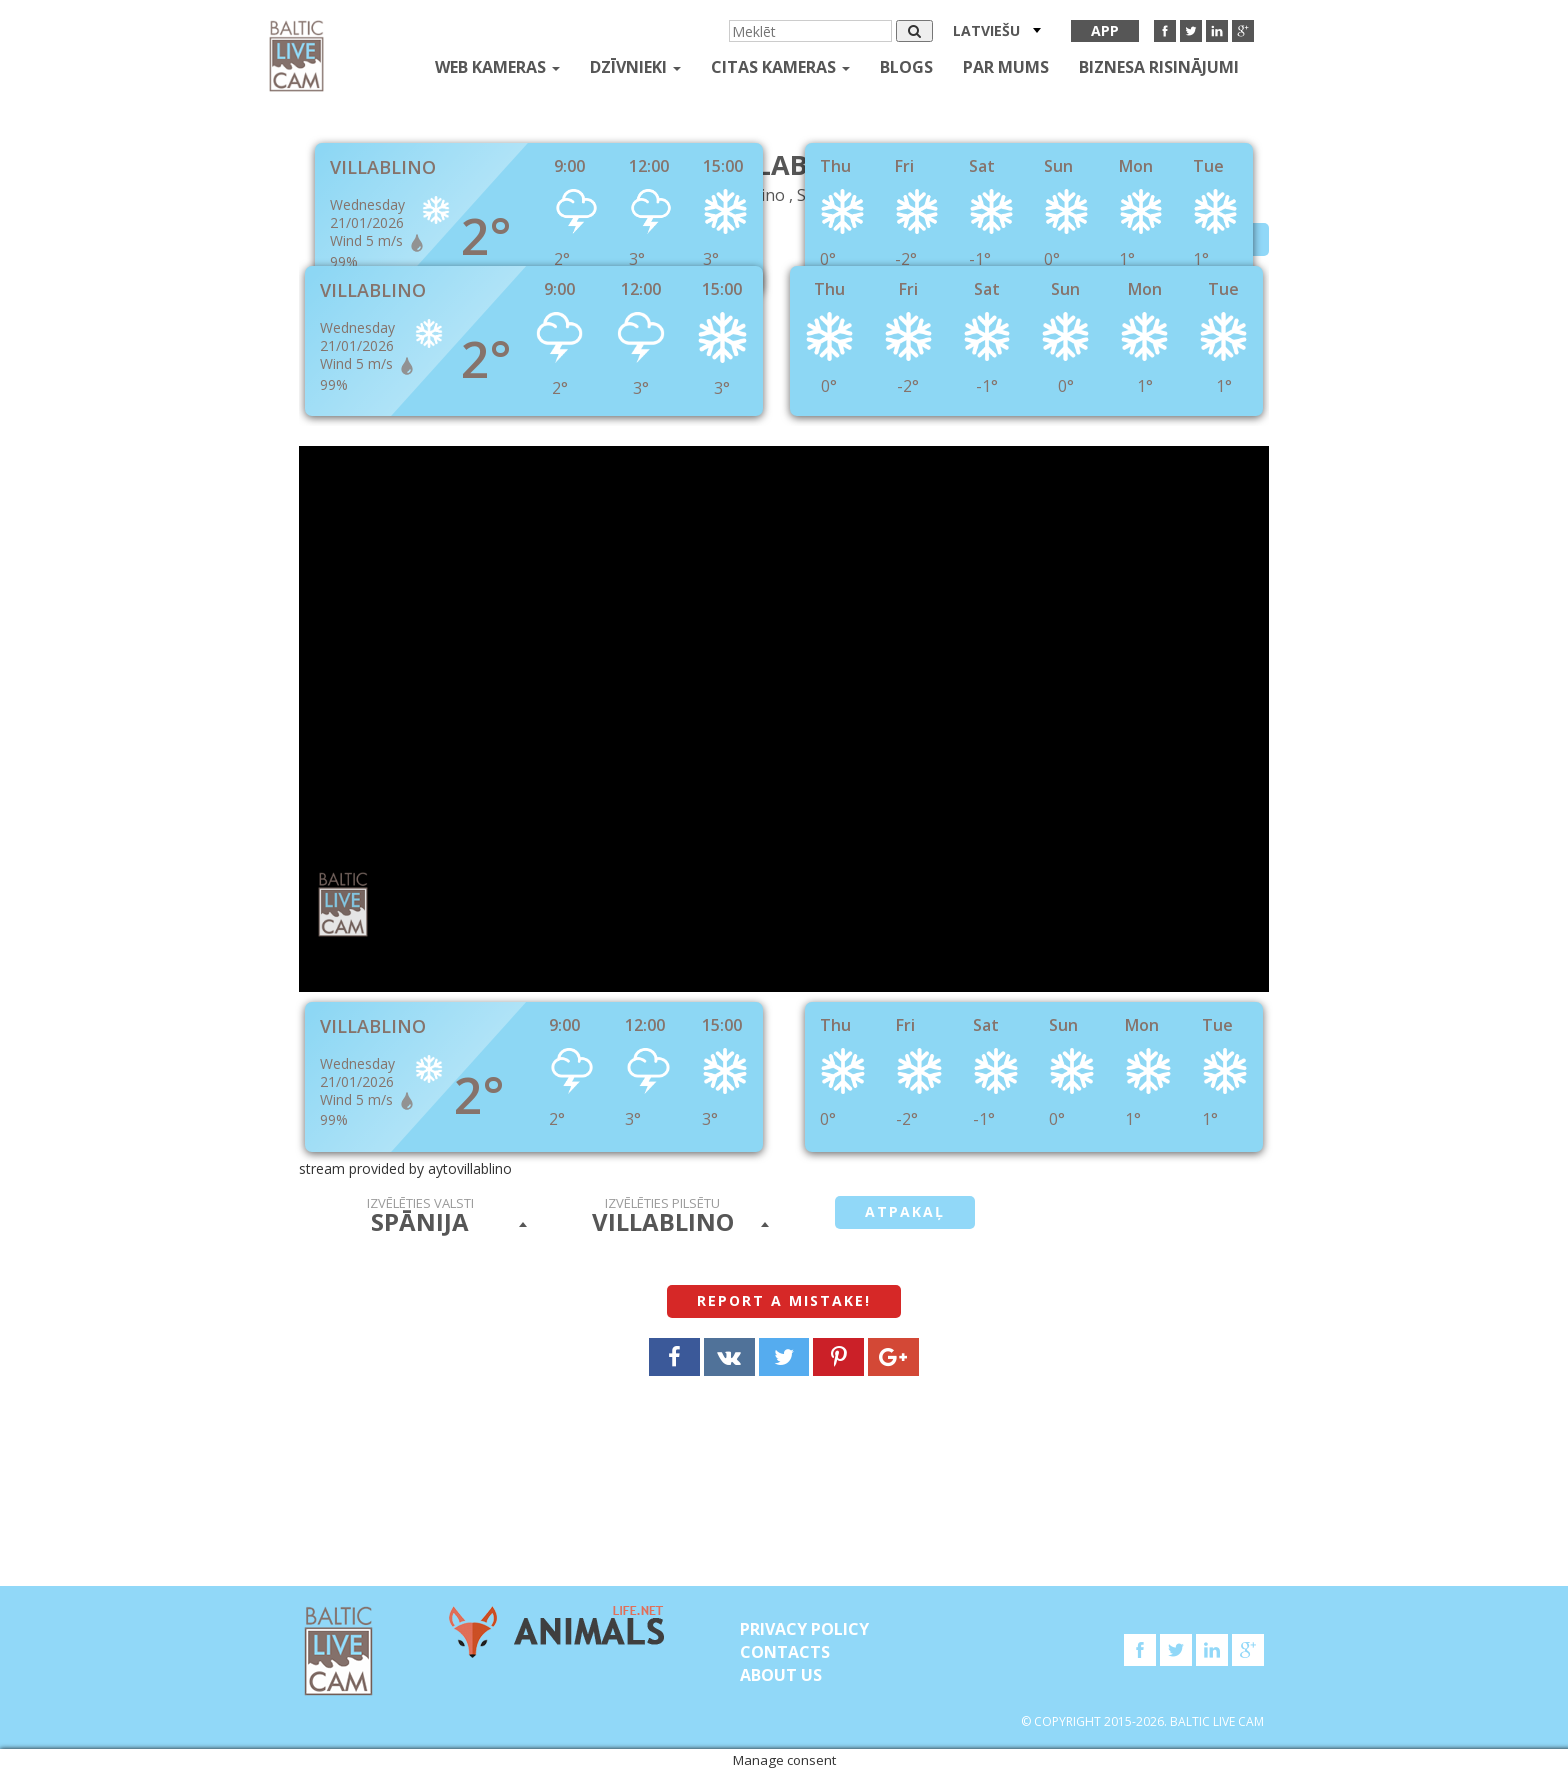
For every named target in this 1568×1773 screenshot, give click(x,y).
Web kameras (497, 67)
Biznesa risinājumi (1159, 67)
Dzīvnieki (635, 67)
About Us (781, 1675)
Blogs (906, 67)
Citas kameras (780, 67)
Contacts (785, 1652)
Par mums (1006, 67)
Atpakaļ (905, 1211)
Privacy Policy (804, 1629)
